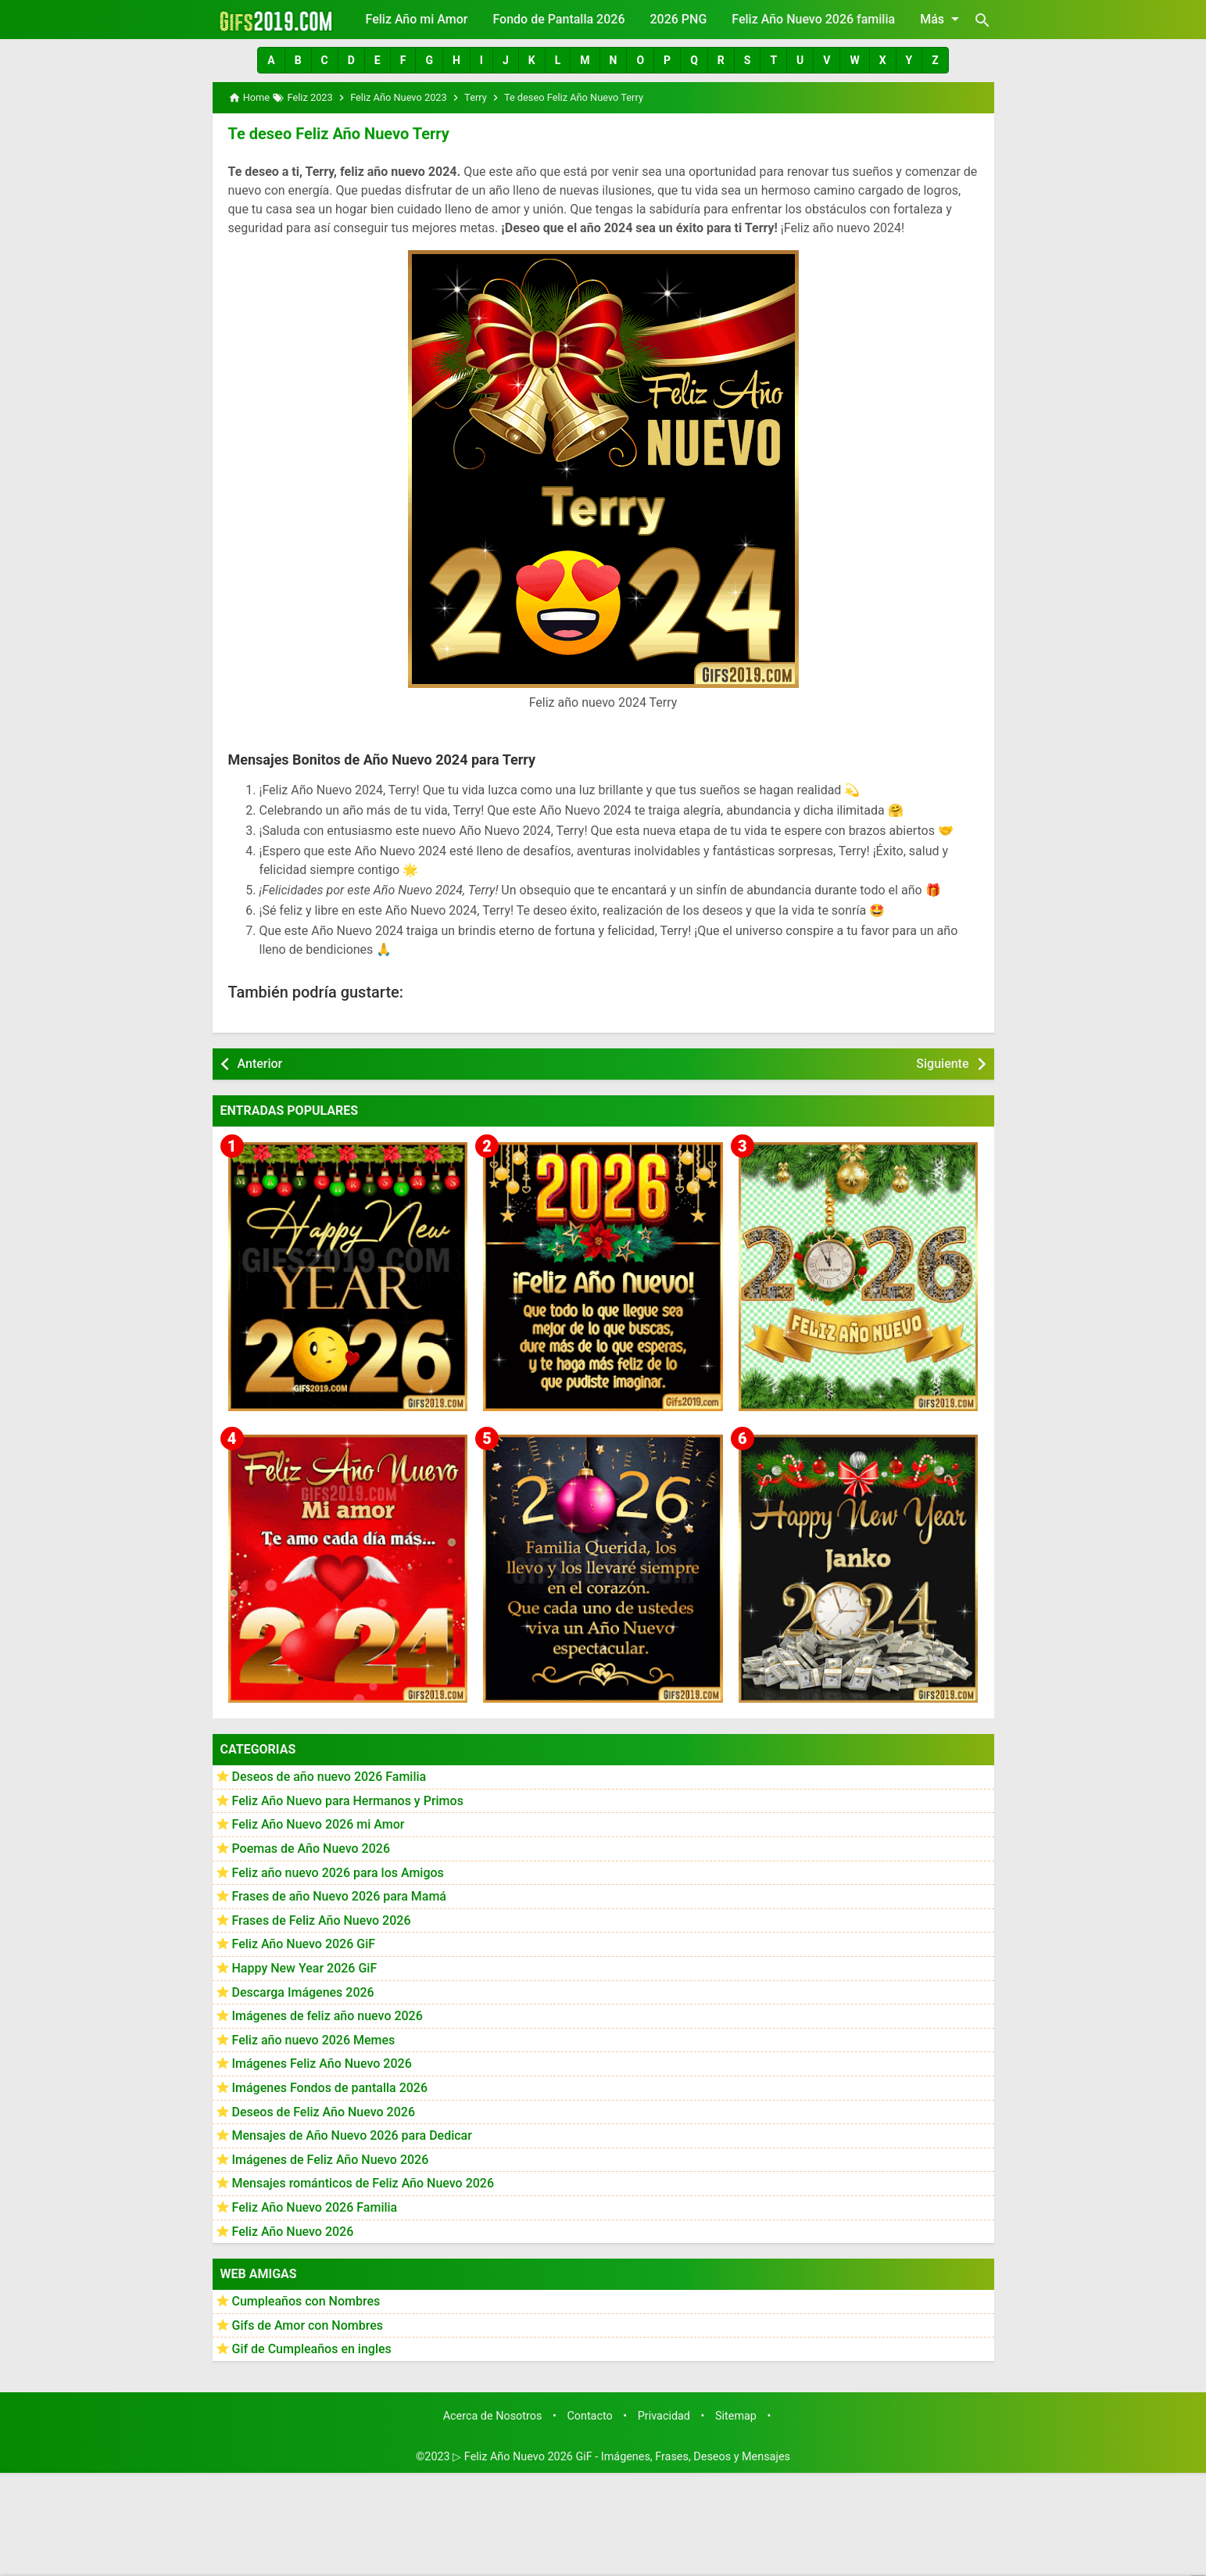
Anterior (260, 1063)
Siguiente (942, 1063)
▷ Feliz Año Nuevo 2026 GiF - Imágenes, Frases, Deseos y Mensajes (621, 2456)
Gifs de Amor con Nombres (308, 2325)
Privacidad (664, 2416)
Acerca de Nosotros (492, 2416)
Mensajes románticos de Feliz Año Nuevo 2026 (363, 2183)
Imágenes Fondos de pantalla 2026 (330, 2087)
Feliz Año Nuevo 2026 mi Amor (318, 1824)
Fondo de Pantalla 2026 (558, 19)
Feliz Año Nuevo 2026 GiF (304, 1943)
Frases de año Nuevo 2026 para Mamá (339, 1896)
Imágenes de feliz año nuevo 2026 (327, 2015)
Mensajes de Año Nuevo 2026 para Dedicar (352, 2135)
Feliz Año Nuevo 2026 (293, 2231)
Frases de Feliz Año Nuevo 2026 (321, 1920)
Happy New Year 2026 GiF (305, 1968)
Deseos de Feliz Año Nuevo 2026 (323, 2112)
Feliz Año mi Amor (417, 19)
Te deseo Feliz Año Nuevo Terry (338, 133)
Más (942, 18)
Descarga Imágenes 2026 (303, 1992)
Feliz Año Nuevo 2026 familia (813, 19)
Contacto (589, 2416)
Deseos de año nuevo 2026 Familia (329, 1776)
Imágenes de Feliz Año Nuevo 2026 (330, 2159)
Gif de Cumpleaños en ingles (312, 2348)
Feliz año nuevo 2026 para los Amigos (338, 1872)
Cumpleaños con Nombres (306, 2301)
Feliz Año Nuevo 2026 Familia (315, 2207)
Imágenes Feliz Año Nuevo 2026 (322, 2063)
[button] (271, 60)
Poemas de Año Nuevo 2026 (311, 1848)
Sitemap (736, 2416)
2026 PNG (678, 19)
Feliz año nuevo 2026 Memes (313, 2040)
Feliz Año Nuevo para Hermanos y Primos (347, 1800)
